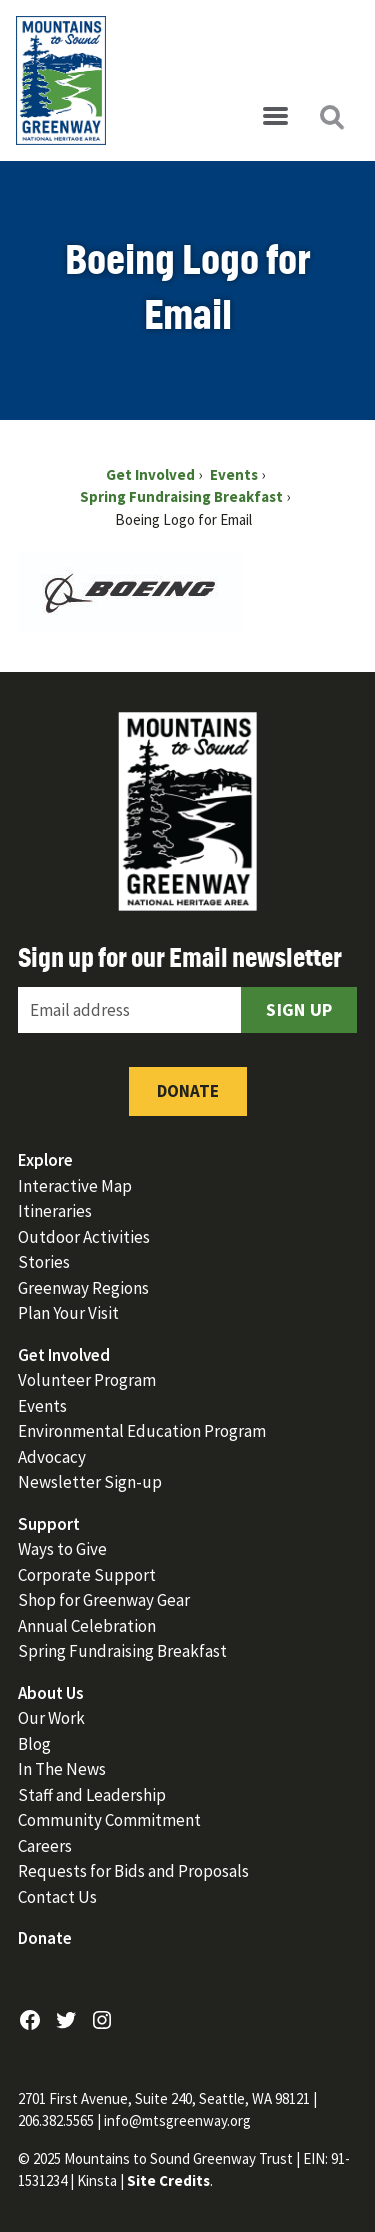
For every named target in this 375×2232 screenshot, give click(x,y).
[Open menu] (275, 117)
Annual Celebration (87, 1626)
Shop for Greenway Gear (104, 1600)
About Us (51, 1693)
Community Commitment (109, 1820)
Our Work (51, 1718)
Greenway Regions (83, 1288)
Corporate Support (87, 1575)
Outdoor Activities (84, 1237)
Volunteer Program (87, 1380)
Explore (45, 1160)
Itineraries (55, 1211)
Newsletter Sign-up (90, 1482)
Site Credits (168, 2180)
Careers (45, 1846)
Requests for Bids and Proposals (133, 1871)
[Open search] (331, 117)
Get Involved (64, 1355)
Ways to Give (62, 1549)
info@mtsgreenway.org (177, 2120)
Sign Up (299, 1009)
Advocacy (52, 1457)
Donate (188, 1091)
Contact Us (57, 1897)
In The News (62, 1769)
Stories (44, 1262)
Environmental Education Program (142, 1431)
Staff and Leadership (92, 1795)
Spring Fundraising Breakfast (122, 1651)
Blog (34, 1744)
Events (42, 1406)
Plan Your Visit (68, 1313)
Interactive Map (75, 1186)
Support (49, 1524)
